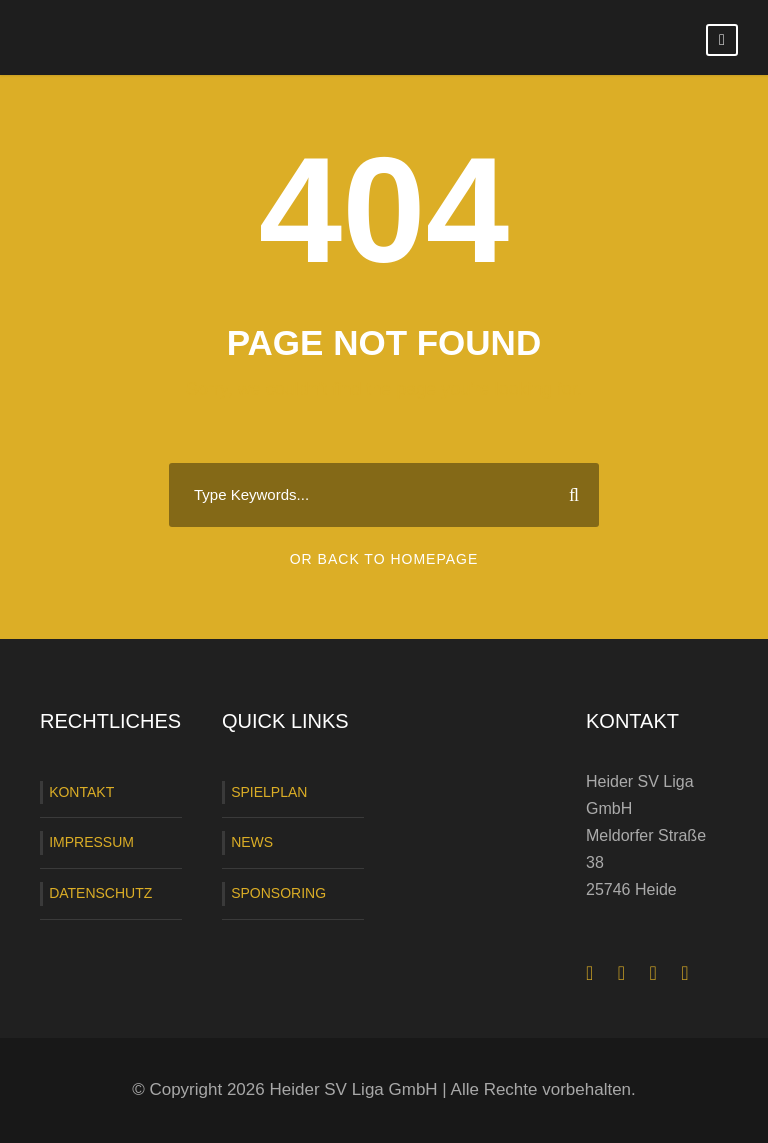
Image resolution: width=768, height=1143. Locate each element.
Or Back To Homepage (384, 559)
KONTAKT (81, 792)
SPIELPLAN (269, 792)
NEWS (252, 842)
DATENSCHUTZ (100, 893)
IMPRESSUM (91, 842)
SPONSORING (278, 893)
